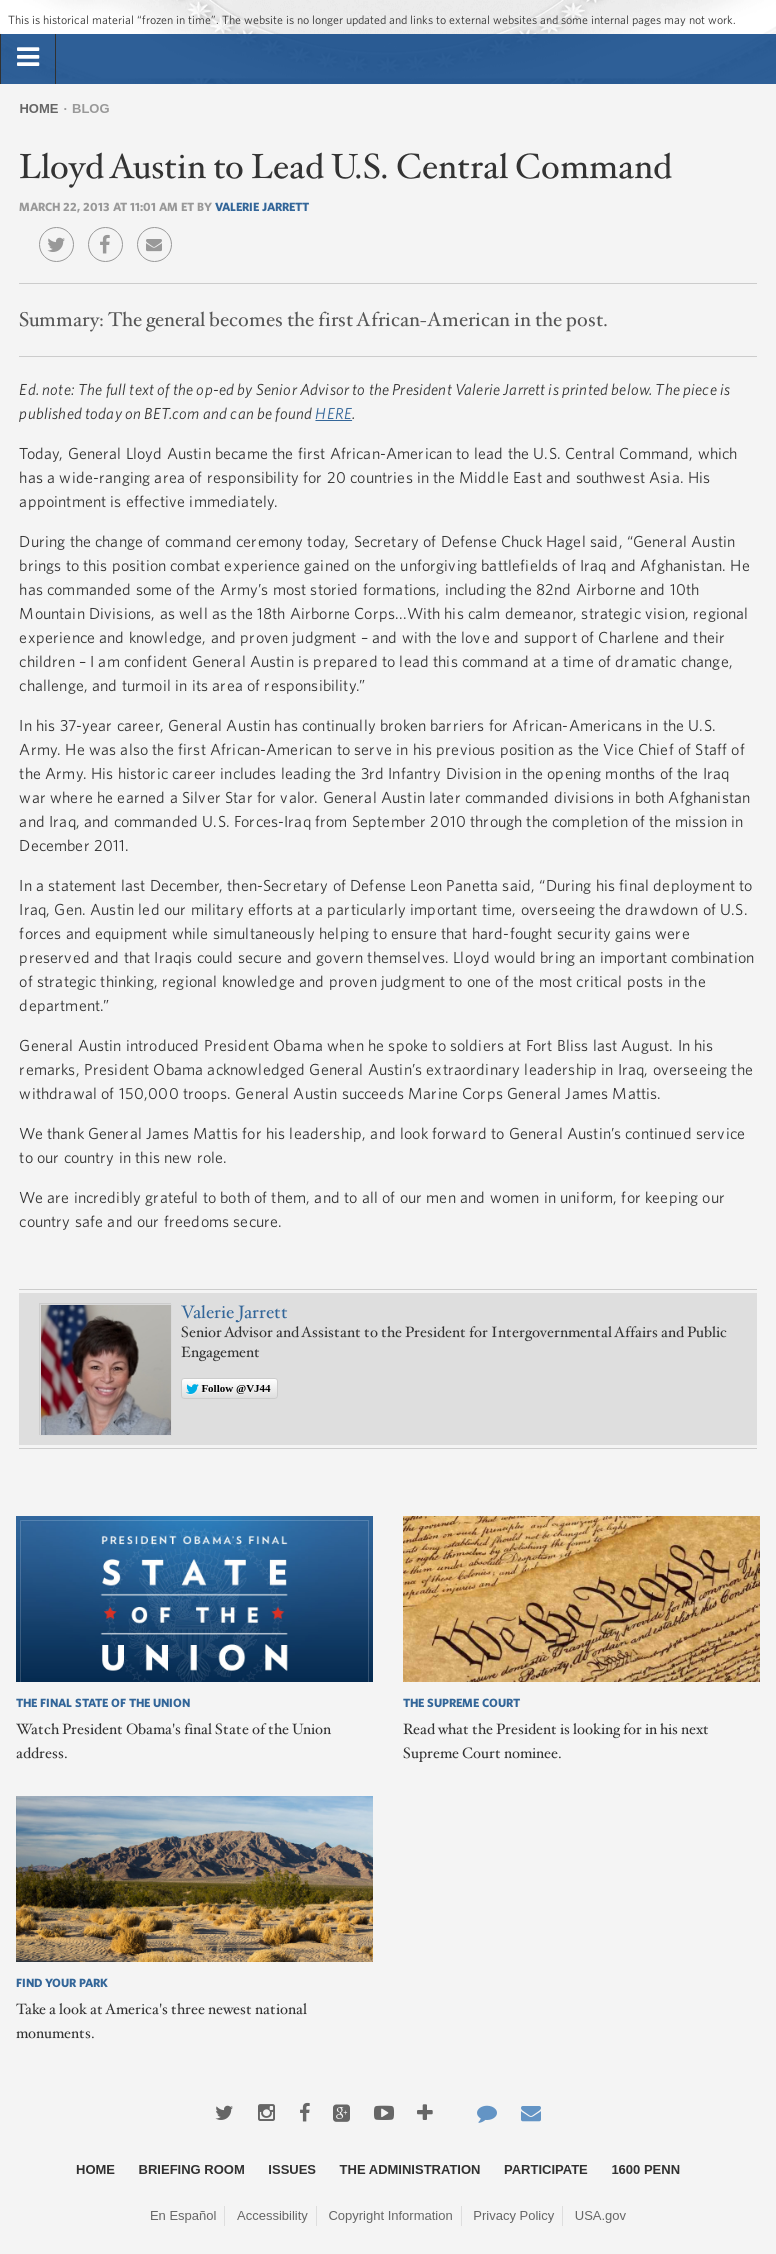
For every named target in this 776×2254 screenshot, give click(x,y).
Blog (91, 108)
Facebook (110, 230)
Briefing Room (192, 2169)
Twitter (61, 230)
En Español (183, 2215)
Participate (546, 2169)
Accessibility (272, 2215)
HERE (333, 413)
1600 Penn (645, 2169)
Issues (292, 2169)
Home (38, 108)
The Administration (410, 2169)
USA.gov (600, 2215)
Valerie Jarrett (262, 206)
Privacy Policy (513, 2215)
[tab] (28, 58)
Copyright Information (390, 2215)
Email (159, 230)
